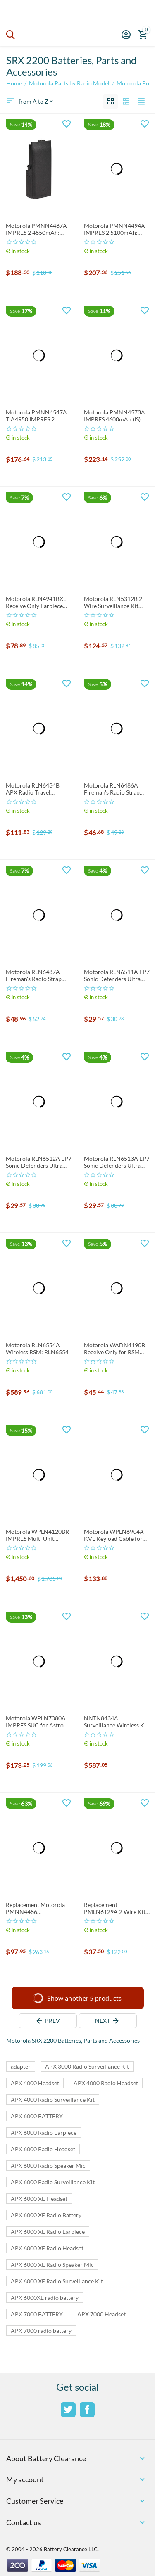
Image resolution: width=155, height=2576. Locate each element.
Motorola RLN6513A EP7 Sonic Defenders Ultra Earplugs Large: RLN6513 (117, 1162)
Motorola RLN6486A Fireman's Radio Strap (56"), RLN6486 (112, 789)
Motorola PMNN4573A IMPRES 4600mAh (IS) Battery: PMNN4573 (114, 416)
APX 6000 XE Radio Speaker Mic (52, 2264)
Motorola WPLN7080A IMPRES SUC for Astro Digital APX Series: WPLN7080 (36, 1722)
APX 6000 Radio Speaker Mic (48, 2165)
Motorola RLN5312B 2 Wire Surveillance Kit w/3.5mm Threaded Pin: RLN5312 (114, 603)
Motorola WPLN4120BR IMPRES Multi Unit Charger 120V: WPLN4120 (37, 1535)
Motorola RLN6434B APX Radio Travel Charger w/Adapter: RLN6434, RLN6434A (33, 789)
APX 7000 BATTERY (37, 2314)
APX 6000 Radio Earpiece (43, 2132)
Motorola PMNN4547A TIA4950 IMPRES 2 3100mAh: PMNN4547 (36, 416)
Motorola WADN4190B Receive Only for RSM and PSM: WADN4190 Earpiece (114, 1349)
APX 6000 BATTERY (37, 2115)
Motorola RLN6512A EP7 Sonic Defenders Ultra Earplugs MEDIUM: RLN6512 (39, 1162)
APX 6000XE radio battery (45, 2297)
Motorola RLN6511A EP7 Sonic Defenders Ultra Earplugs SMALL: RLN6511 (117, 976)
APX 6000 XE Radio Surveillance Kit (57, 2281)
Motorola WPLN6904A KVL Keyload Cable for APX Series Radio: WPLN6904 (114, 1535)
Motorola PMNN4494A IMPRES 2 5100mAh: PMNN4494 (114, 229)
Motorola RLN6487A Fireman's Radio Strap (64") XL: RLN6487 (34, 976)
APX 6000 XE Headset (39, 2198)
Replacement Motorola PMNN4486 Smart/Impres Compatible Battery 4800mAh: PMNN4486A (38, 1909)
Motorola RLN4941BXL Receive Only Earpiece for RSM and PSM (36, 603)
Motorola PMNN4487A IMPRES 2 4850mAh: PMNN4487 (36, 229)
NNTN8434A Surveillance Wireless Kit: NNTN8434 (117, 1722)
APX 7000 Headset (101, 2314)
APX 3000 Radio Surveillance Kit (87, 2066)
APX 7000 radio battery (41, 2330)
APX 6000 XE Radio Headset (47, 2248)
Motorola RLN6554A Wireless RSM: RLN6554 (37, 1348)
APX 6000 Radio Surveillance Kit (53, 2182)
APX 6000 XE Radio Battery (46, 2215)
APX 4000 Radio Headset (106, 2082)
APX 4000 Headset (35, 2082)
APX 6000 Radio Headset (43, 2149)
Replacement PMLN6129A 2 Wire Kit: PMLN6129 (115, 1909)
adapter (21, 2066)
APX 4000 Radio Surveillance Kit (53, 2099)
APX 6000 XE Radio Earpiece (48, 2231)
